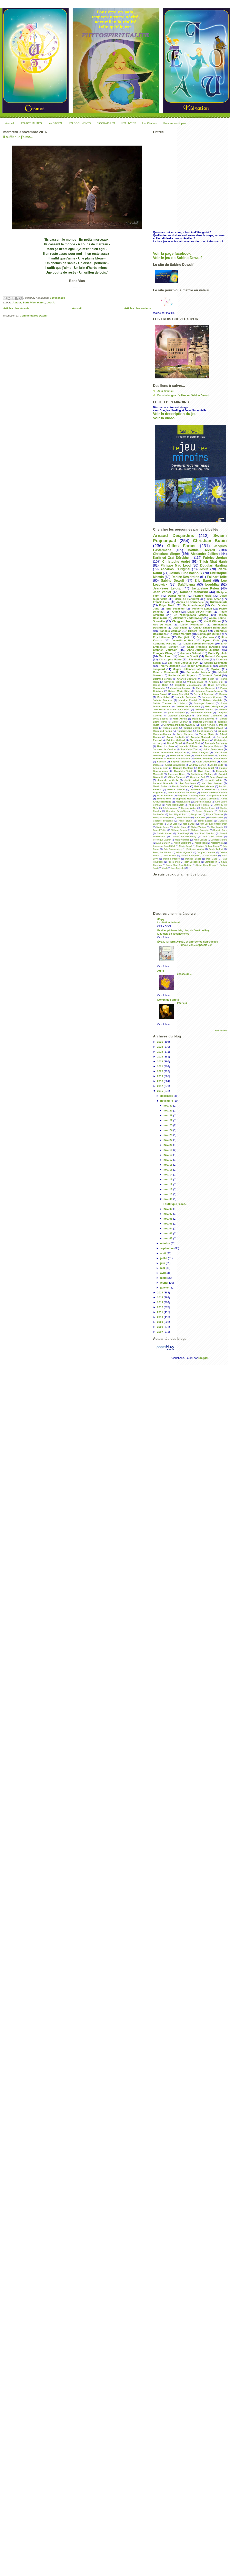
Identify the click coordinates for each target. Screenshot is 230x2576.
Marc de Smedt (188, 656)
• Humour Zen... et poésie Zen (194, 945)
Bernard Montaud (183, 768)
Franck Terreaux (214, 814)
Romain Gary (220, 830)
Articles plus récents (16, 308)
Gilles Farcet (181, 545)
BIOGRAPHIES (106, 123)
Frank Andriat (216, 849)
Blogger (203, 1357)
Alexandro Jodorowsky (188, 618)
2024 (160, 1051)
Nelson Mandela (212, 700)
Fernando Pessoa (198, 672)
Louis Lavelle (210, 855)
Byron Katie (211, 640)
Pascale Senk (170, 727)
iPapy (160, 919)
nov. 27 (168, 1120)
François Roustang (216, 743)
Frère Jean (199, 817)
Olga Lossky (216, 827)
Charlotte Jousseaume (188, 685)
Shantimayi (183, 833)
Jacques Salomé (190, 653)
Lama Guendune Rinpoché (169, 752)
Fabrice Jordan (215, 557)
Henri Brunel (185, 821)
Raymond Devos (213, 727)
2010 (160, 1317)
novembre (167, 1100)
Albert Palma (217, 843)
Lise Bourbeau (187, 783)
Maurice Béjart (193, 859)
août (163, 1253)
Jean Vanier (162, 592)
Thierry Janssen (169, 665)
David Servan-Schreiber (198, 643)
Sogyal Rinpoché (181, 761)
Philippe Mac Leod (176, 565)
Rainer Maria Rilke (179, 691)
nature (41, 302)
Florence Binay (177, 774)
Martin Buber (160, 786)
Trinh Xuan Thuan (212, 836)
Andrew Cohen (197, 764)
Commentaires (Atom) (34, 315)
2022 (160, 1061)
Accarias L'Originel (175, 569)
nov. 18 (168, 1154)
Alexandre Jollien (204, 554)
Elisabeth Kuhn (199, 659)
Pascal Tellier (160, 830)
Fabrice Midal (202, 595)
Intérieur (182, 1003)
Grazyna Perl (197, 777)
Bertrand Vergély (162, 678)
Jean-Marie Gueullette (209, 715)
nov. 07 (168, 1213)
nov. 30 (168, 1105)
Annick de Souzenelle (190, 602)
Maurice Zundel (188, 700)
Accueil (9, 123)
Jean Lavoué (189, 824)
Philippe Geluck (179, 830)
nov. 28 (168, 1115)
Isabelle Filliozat (188, 746)
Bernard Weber (189, 808)
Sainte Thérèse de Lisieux (170, 703)
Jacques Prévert (213, 746)
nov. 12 (168, 1184)
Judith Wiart (191, 780)
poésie (51, 302)
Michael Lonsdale (203, 721)
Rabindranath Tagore (181, 675)
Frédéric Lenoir (202, 608)
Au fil (160, 970)
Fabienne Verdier (195, 849)
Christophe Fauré (170, 659)
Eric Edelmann (175, 608)
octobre (165, 1243)
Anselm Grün (160, 768)
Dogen (223, 694)
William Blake (195, 681)
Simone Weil (164, 798)
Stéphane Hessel (185, 798)
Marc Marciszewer (211, 783)
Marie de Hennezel (186, 599)
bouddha (212, 584)
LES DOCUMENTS (79, 123)
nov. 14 (168, 1174)
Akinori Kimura (219, 840)
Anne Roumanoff (175, 805)
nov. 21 (168, 1144)
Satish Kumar (164, 833)
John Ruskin (169, 855)
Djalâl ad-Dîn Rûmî (199, 611)
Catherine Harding (165, 643)
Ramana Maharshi (194, 592)
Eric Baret (202, 580)
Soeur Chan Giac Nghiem (179, 865)
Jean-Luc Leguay (180, 688)
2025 (160, 1046)
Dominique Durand (209, 633)
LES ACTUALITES (31, 123)
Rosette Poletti (204, 709)
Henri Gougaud (214, 706)
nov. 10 (168, 1194)
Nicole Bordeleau (204, 755)
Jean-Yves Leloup (167, 588)
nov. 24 (168, 1130)
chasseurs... (184, 974)
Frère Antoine (184, 817)
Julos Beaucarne (213, 749)
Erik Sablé (163, 697)
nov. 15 (168, 1169)
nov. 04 (168, 1228)
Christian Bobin (210, 540)
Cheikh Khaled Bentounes (210, 627)
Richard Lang (184, 731)
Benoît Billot (160, 685)
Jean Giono (173, 824)
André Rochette (176, 737)
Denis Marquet (182, 633)
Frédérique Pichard (202, 774)
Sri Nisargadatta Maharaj (191, 614)
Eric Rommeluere (173, 849)
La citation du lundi (168, 922)
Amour (17, 302)
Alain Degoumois (206, 761)
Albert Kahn (201, 843)
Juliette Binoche (162, 700)
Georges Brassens (163, 821)
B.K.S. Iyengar (169, 808)
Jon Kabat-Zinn (189, 749)
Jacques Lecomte (206, 852)
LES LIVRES (128, 123)
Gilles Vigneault (184, 852)
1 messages (57, 297)
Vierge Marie (206, 734)
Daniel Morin (176, 595)
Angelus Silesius (202, 802)
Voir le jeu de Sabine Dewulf (177, 258)
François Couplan (170, 630)
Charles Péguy (208, 808)
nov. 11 (168, 1189)
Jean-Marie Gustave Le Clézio (171, 709)
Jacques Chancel (212, 697)
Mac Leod (165, 656)
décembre (166, 1095)
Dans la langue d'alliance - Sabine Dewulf (183, 395)
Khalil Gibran (212, 621)
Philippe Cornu (191, 727)
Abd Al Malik (162, 624)
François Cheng (163, 653)
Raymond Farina (162, 731)
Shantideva (220, 758)
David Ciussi (174, 743)
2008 (160, 1326)
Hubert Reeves (197, 630)
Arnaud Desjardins (173, 535)
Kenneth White (213, 780)
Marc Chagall (200, 752)
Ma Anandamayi (193, 605)
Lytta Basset (160, 718)
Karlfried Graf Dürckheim (172, 557)
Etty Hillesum (162, 637)
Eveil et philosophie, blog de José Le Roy (183, 930)
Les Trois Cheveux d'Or (183, 662)
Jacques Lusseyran (179, 715)
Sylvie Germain (208, 798)
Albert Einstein (183, 802)
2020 (160, 1071)
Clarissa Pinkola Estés (207, 846)
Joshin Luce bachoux (186, 573)
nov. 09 (168, 1199)
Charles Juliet (206, 768)
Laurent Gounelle (163, 783)
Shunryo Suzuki (204, 703)
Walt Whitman (182, 840)
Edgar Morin (167, 605)
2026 (160, 1041)
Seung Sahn (198, 795)
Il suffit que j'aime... (18, 137)
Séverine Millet (173, 681)
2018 (160, 1081)
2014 (160, 1297)
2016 (160, 1090)
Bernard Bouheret (204, 694)
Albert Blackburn (182, 843)
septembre (167, 1248)
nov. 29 (168, 1110)
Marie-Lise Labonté (203, 718)
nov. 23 (168, 1135)
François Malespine (163, 817)
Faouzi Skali (193, 743)
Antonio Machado (201, 737)
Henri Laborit (205, 821)
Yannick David (211, 675)
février (164, 1282)
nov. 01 (168, 1238)
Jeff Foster (207, 678)
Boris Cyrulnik (217, 653)
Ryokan (215, 669)
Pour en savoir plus (174, 123)
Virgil (164, 868)
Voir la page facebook (172, 253)
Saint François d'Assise (203, 646)
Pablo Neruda (207, 724)
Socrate (161, 761)
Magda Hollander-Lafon (188, 669)
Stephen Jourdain (165, 649)
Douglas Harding (213, 565)
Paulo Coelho (202, 758)
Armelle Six (215, 681)
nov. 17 (168, 1159)
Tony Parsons (185, 734)
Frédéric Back (216, 817)
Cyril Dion (204, 771)
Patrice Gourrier (205, 688)
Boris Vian (29, 302)
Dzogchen (196, 814)
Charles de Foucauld (188, 706)
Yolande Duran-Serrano (209, 691)
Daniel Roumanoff (192, 624)
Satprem (182, 795)
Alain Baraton (163, 843)
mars (163, 1277)
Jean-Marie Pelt (182, 640)
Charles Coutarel (187, 678)
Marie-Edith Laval (180, 755)
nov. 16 (168, 1164)
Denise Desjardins (185, 577)
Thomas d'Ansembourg (183, 836)
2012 (160, 1307)
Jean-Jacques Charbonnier (213, 824)
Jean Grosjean (218, 777)
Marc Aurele (180, 718)
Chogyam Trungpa (184, 621)
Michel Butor (180, 827)
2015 (160, 1292)
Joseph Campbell (190, 855)
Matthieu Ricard (201, 550)
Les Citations (149, 123)
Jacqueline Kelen (205, 588)
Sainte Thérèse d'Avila (214, 792)
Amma (176, 611)
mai (163, 1267)
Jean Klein (180, 627)
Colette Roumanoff (165, 672)
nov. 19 (168, 1150)
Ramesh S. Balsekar (203, 789)
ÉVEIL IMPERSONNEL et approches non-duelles (187, 941)
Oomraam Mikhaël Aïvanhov (179, 724)
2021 (160, 1066)
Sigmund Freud (218, 795)
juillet (164, 1258)
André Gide (216, 764)
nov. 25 (168, 1125)
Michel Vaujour (198, 827)
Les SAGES (55, 123)
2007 (160, 1331)
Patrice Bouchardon (178, 758)
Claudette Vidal (183, 771)
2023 (160, 1056)
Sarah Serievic (165, 795)
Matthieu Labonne (204, 786)
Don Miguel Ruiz (178, 814)
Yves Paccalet (178, 868)
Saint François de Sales (182, 792)
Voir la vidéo (164, 418)
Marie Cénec (163, 827)
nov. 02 (168, 1233)
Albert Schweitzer (175, 764)
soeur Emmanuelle (199, 665)
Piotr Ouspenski (192, 862)
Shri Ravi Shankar (204, 833)
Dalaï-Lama (186, 584)
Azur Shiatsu (165, 391)
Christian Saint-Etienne (178, 811)
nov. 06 (168, 1218)
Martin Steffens (181, 786)
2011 (160, 1312)
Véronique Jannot (162, 840)
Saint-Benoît (210, 862)
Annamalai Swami (201, 712)
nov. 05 (168, 1223)
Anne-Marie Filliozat (199, 805)
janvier (165, 1287)
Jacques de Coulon (164, 749)
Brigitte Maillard (176, 740)
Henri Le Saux (165, 746)
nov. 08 (168, 1208)
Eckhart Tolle (217, 577)
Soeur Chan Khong (206, 865)
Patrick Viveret (176, 789)
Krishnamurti (218, 602)
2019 (160, 1076)
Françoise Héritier (162, 852)
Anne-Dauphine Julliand (203, 649)
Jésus (203, 569)
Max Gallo (211, 859)
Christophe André (176, 561)
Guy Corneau (205, 637)
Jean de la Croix (167, 780)
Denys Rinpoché (204, 811)
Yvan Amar (213, 599)
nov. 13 (168, 1179)
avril (163, 1272)
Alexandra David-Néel (164, 846)
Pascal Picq (174, 862)
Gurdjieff (183, 637)
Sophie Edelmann (215, 662)
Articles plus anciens (137, 308)
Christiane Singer (166, 554)
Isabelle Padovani (186, 697)
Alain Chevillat (180, 694)
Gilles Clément (176, 777)
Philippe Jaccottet (200, 830)
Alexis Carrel (185, 846)
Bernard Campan (216, 656)
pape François (176, 712)
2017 (160, 1086)
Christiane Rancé (199, 740)
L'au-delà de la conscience (173, 933)
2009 (160, 1321)
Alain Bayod (160, 694)
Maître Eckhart (180, 721)
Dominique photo (168, 999)
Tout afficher (221, 1030)
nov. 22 (168, 1140)
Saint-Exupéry (205, 731)
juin (163, 1263)
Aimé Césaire (200, 840)
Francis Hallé (161, 602)
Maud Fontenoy (171, 859)
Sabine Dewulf (172, 580)
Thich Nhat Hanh (213, 561)
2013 (160, 1302)
